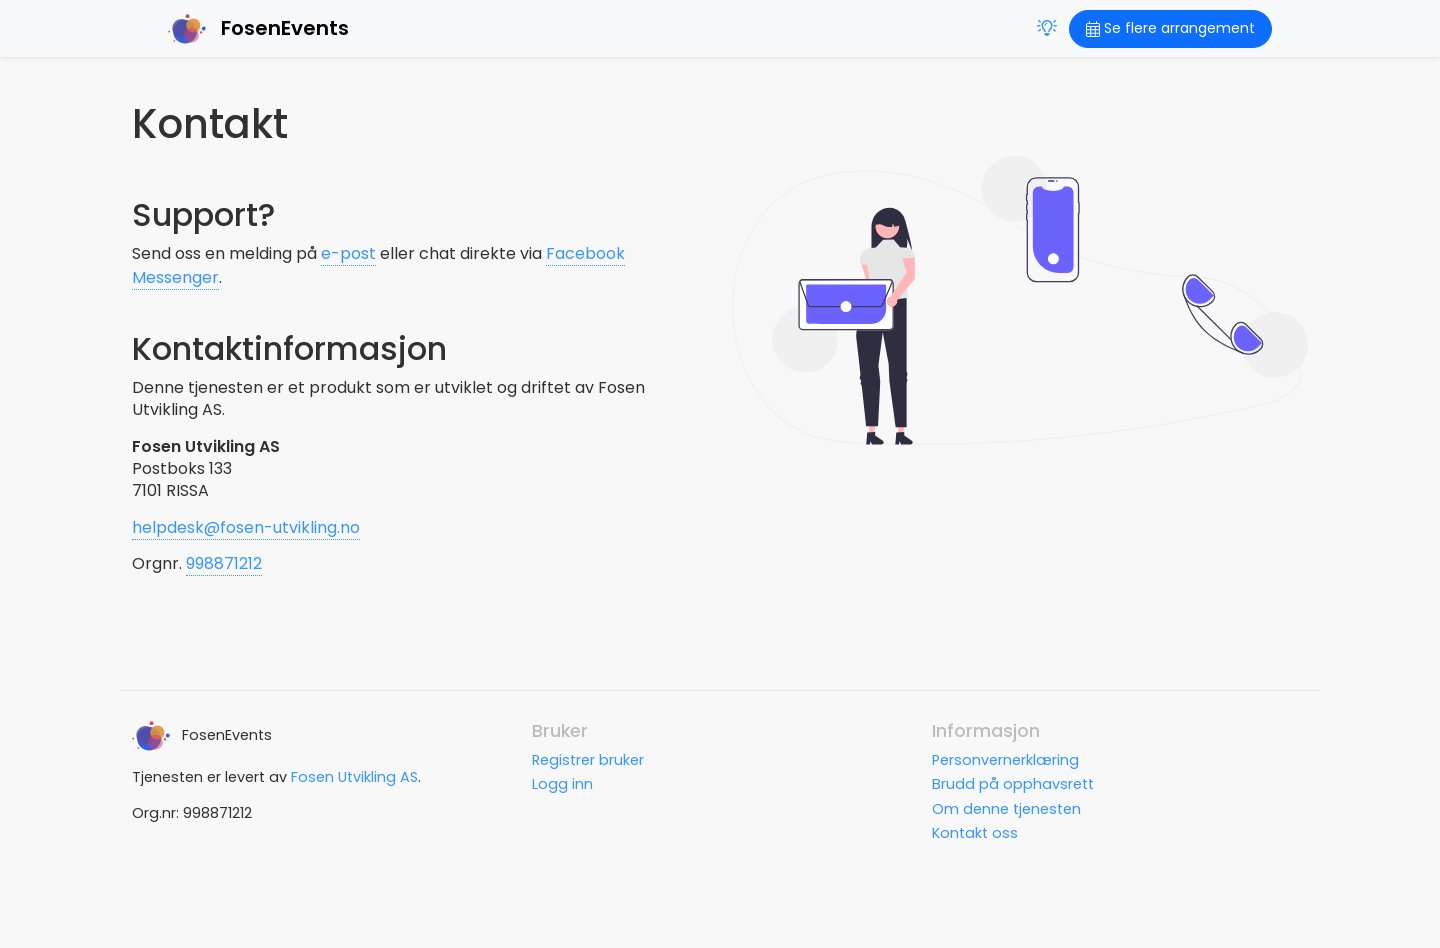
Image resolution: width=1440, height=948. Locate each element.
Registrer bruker (588, 760)
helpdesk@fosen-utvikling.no (246, 527)
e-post (348, 253)
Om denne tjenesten (1006, 809)
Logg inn (562, 784)
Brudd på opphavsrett (1013, 784)
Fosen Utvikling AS (354, 777)
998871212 (224, 563)
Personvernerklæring (1005, 760)
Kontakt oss (975, 833)
